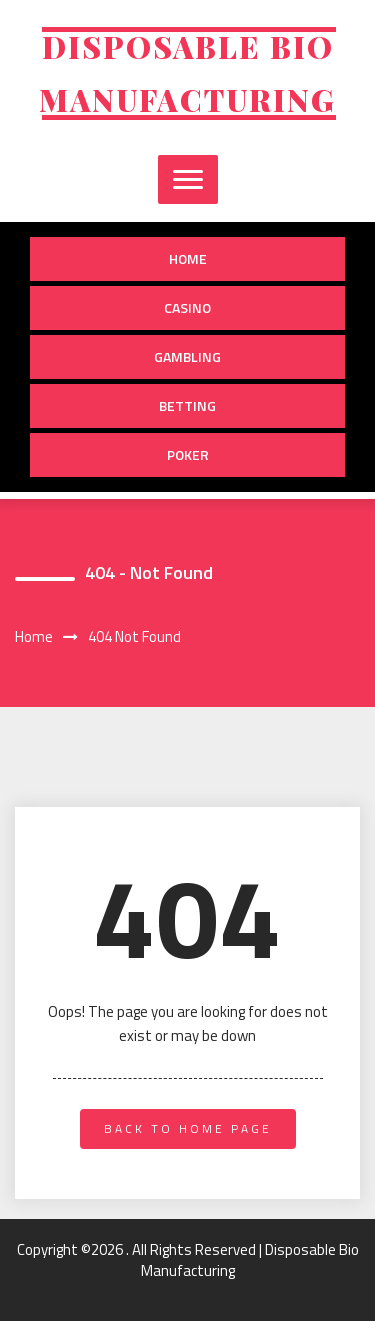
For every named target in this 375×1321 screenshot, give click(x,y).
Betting (187, 405)
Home (188, 258)
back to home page (188, 1128)
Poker (188, 454)
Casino (187, 307)
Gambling (187, 356)
